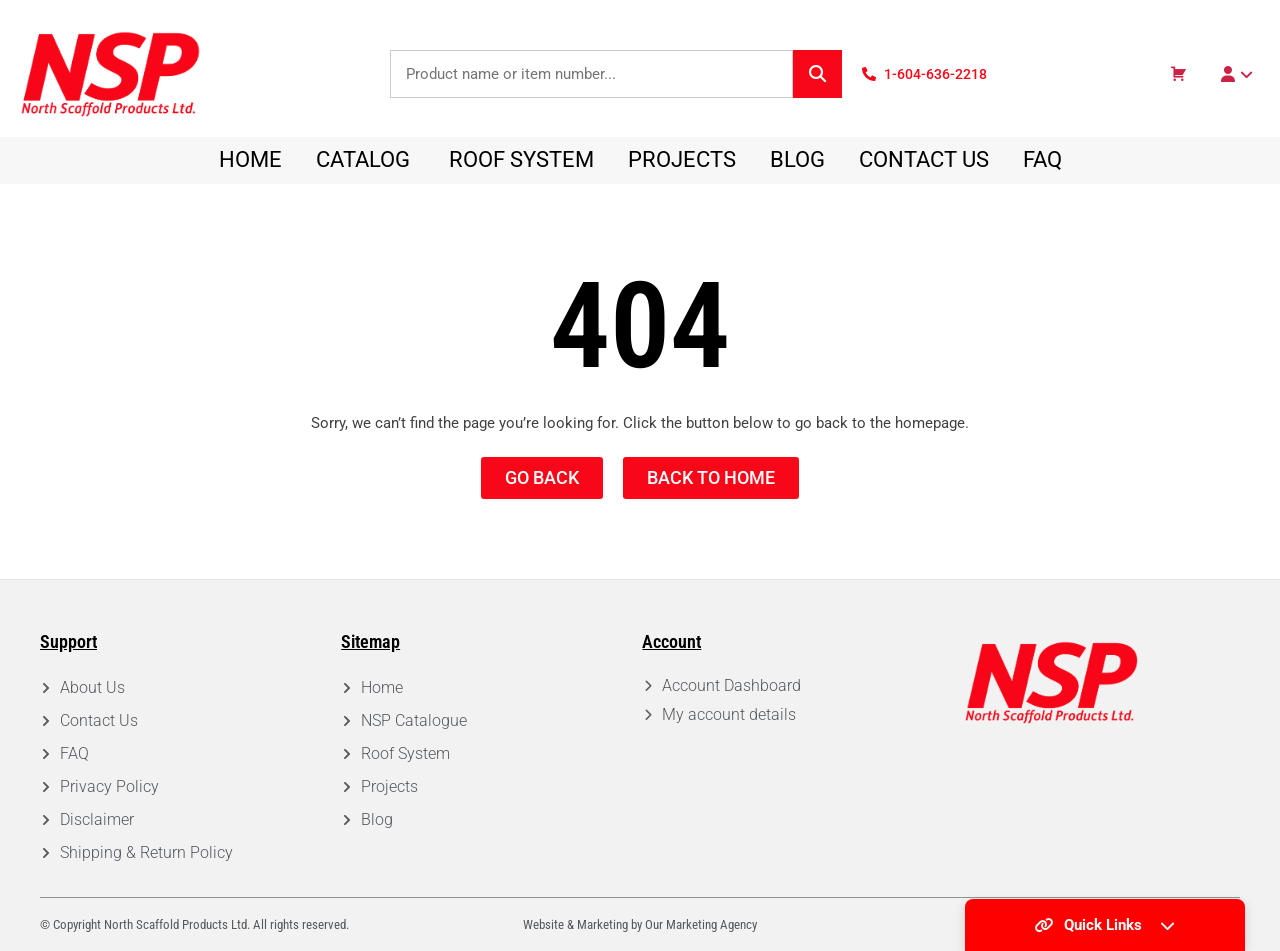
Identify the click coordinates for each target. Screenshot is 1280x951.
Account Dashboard (731, 685)
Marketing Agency (711, 924)
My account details (729, 714)
